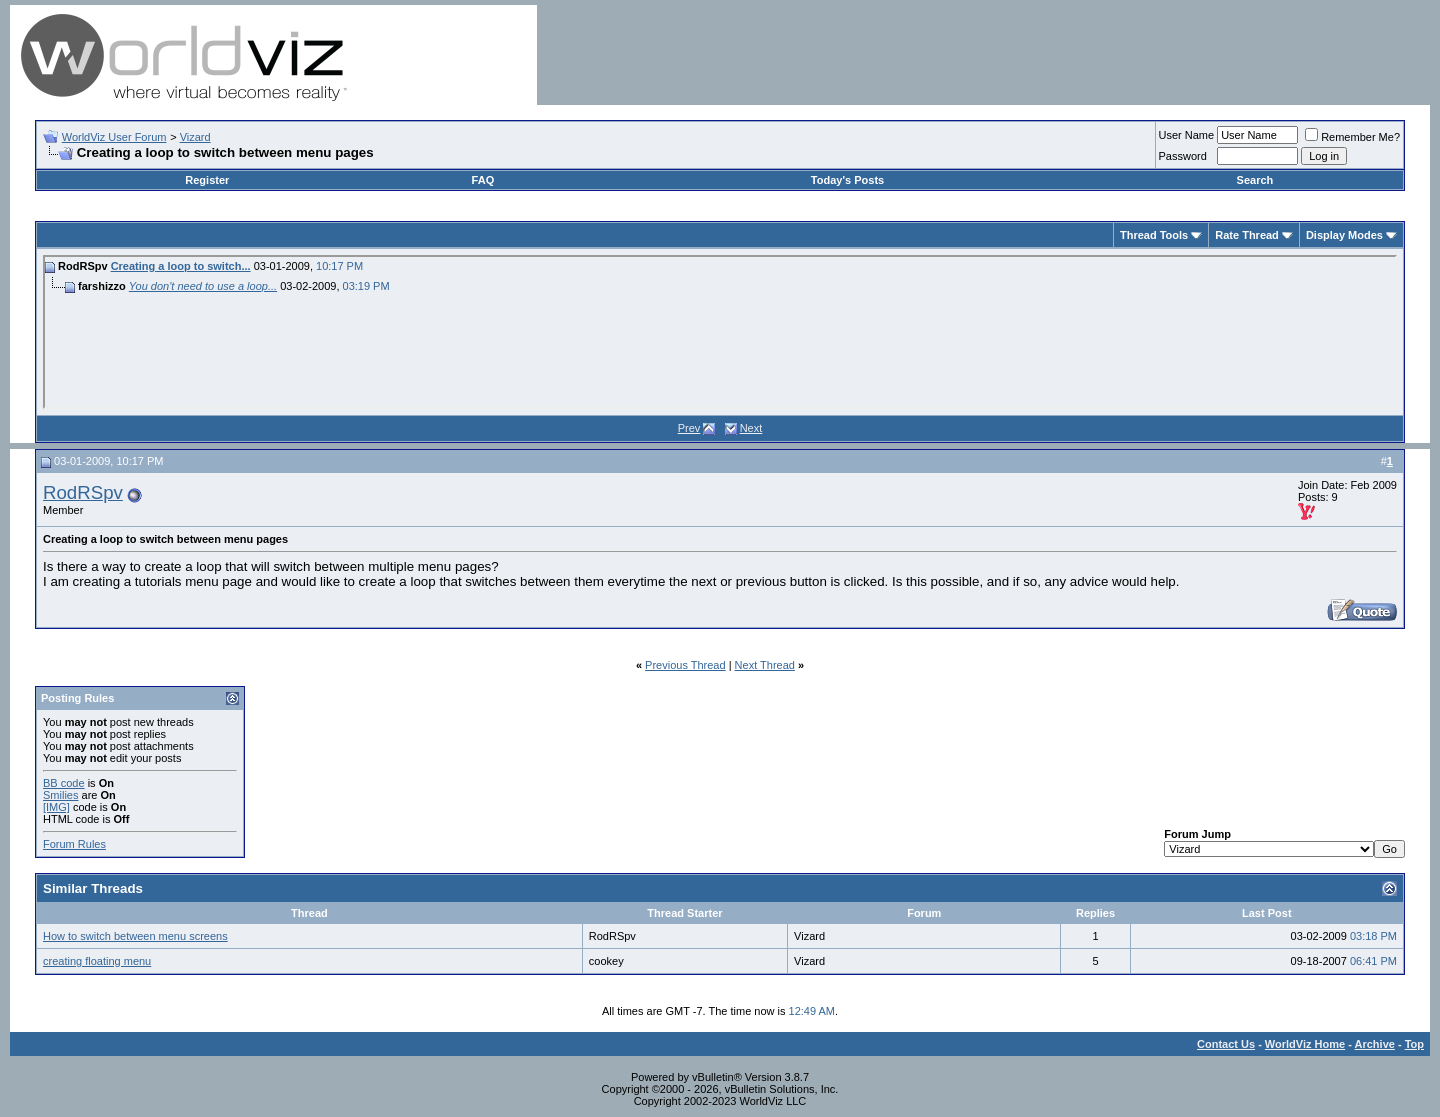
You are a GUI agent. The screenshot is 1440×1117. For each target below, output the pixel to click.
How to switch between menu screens (135, 936)
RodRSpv (83, 492)
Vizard (195, 137)
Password (1183, 156)
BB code (64, 783)
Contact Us (1226, 1044)
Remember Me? (1352, 137)
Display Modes (1344, 235)
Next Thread (765, 665)
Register (207, 180)
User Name (1187, 135)
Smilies (60, 795)
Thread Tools (1154, 235)
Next (751, 428)
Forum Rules (74, 844)
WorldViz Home (1305, 1044)
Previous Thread (685, 665)
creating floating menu (97, 961)
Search (1255, 180)
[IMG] (56, 807)
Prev (689, 428)
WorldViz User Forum (114, 137)
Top (1414, 1044)
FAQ (483, 180)
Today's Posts (847, 180)
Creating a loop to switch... (181, 266)
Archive (1375, 1044)
